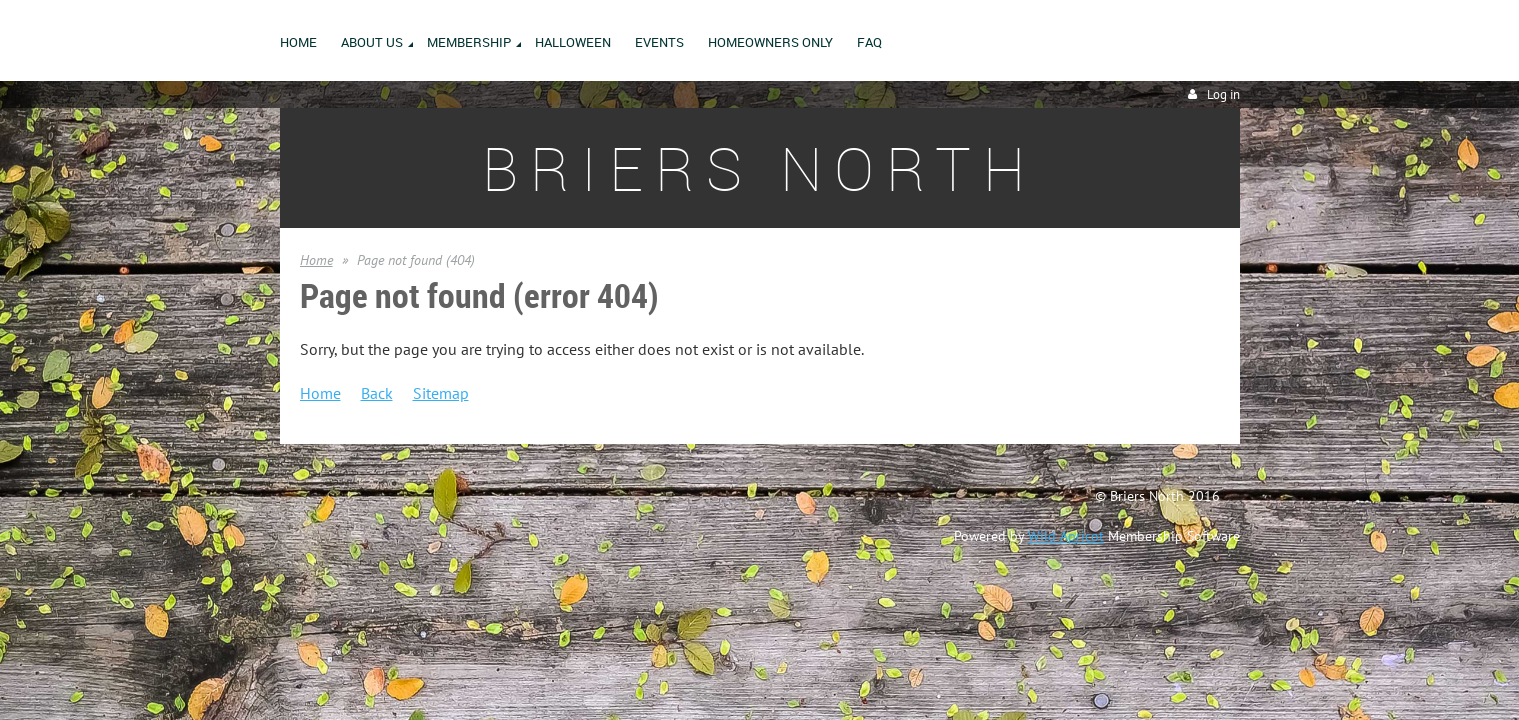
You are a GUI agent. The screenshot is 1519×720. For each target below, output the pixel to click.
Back (377, 393)
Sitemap (441, 393)
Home (316, 260)
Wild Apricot (1066, 536)
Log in (1223, 94)
